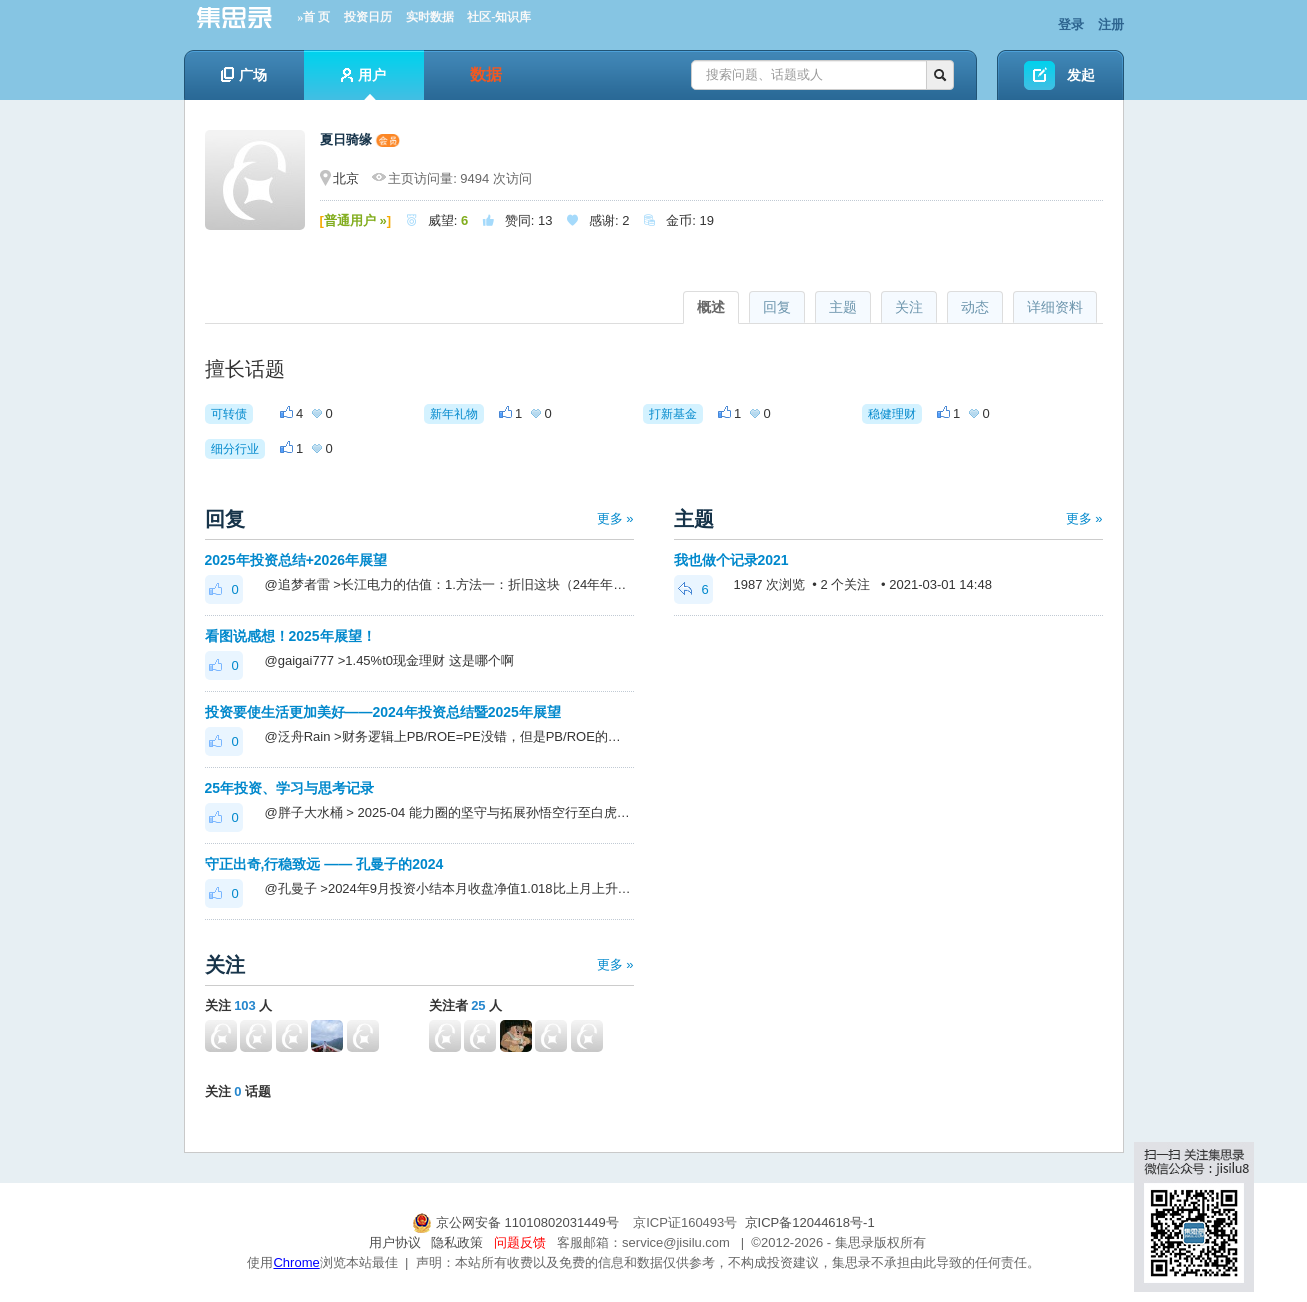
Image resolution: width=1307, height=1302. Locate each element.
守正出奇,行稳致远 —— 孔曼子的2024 (324, 864)
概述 (711, 307)
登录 (1071, 24)
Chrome (296, 1262)
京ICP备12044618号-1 (810, 1222)
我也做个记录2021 (731, 560)
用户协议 (395, 1242)
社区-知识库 (499, 17)
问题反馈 (520, 1242)
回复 (777, 307)
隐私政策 (457, 1242)
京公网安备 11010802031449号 (517, 1222)
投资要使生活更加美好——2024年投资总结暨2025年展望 (383, 712)
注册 (1111, 24)
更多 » (615, 518)
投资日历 (368, 17)
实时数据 (430, 17)
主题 (843, 307)
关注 (909, 307)
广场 (244, 75)
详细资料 (1055, 307)
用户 (363, 83)
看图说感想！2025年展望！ (290, 636)
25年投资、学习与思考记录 (290, 788)
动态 (975, 307)
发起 (1081, 75)
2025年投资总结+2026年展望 (296, 560)
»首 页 (313, 17)
